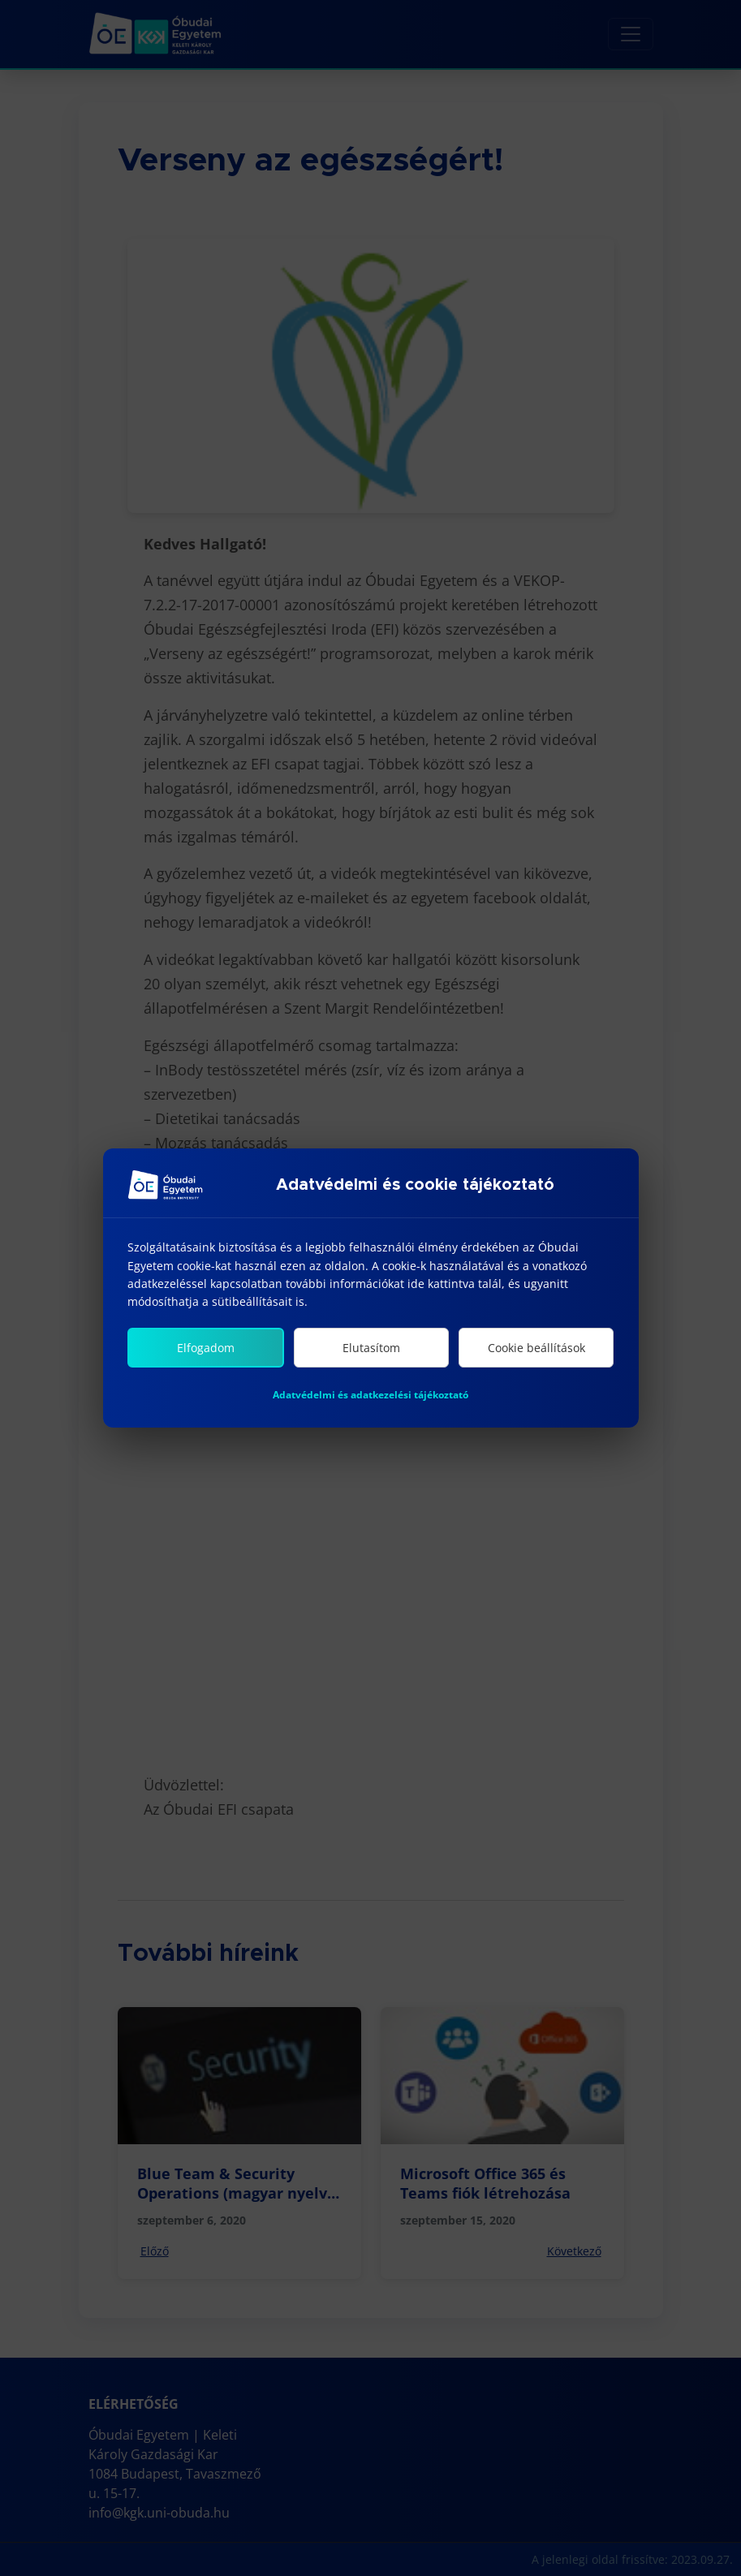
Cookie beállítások (536, 1347)
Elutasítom (371, 1347)
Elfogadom (206, 1347)
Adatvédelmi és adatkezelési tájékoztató (370, 1395)
